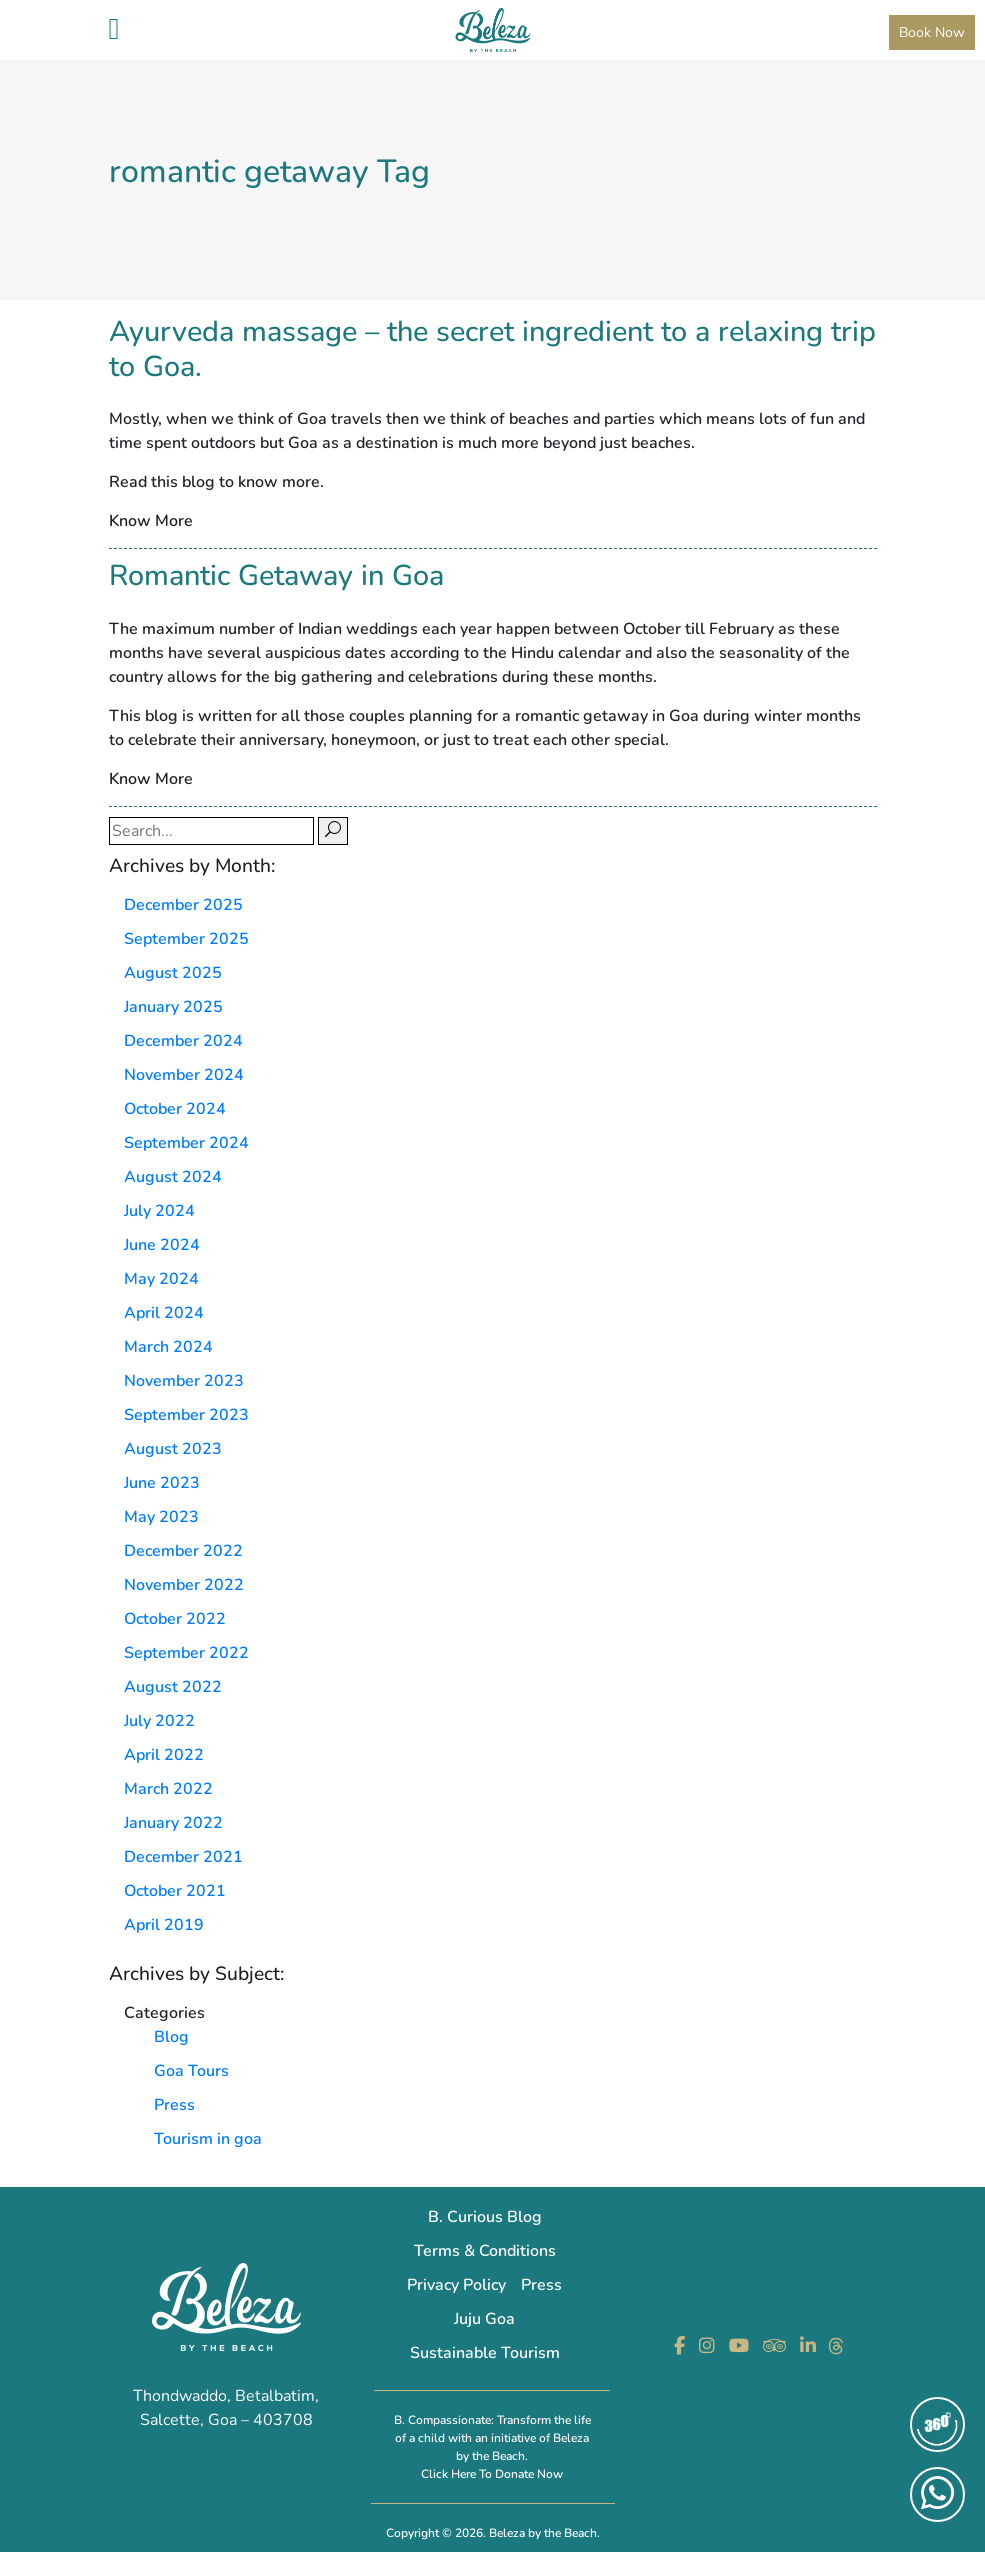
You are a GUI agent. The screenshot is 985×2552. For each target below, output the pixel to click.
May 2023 (161, 1517)
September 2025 (186, 939)
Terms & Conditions (485, 2251)
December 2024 (183, 1041)
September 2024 (186, 1143)
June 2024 (162, 1245)
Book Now (932, 32)
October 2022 (175, 1619)
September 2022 (186, 1653)
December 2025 (183, 905)
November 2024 (184, 1075)
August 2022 (173, 1687)
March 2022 (168, 1789)
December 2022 (183, 1551)
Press (174, 2105)
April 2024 (164, 1313)
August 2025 (173, 973)
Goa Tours (191, 2071)
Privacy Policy (456, 2285)
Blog (171, 2037)
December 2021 (183, 1857)
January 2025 (173, 1007)
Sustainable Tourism (485, 2353)
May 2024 (161, 1279)
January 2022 (173, 1823)
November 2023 (184, 1381)
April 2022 (164, 1755)
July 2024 (159, 1211)
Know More (151, 521)
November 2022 (184, 1585)
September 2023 (186, 1415)
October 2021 (175, 1891)
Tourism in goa (208, 2139)
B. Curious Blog (485, 2217)
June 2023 (162, 1483)
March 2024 (168, 1347)
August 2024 (173, 1177)
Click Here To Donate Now (492, 2474)
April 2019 (164, 1925)
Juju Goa (484, 2319)
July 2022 (159, 1721)
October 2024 (175, 1109)
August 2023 (173, 1449)
